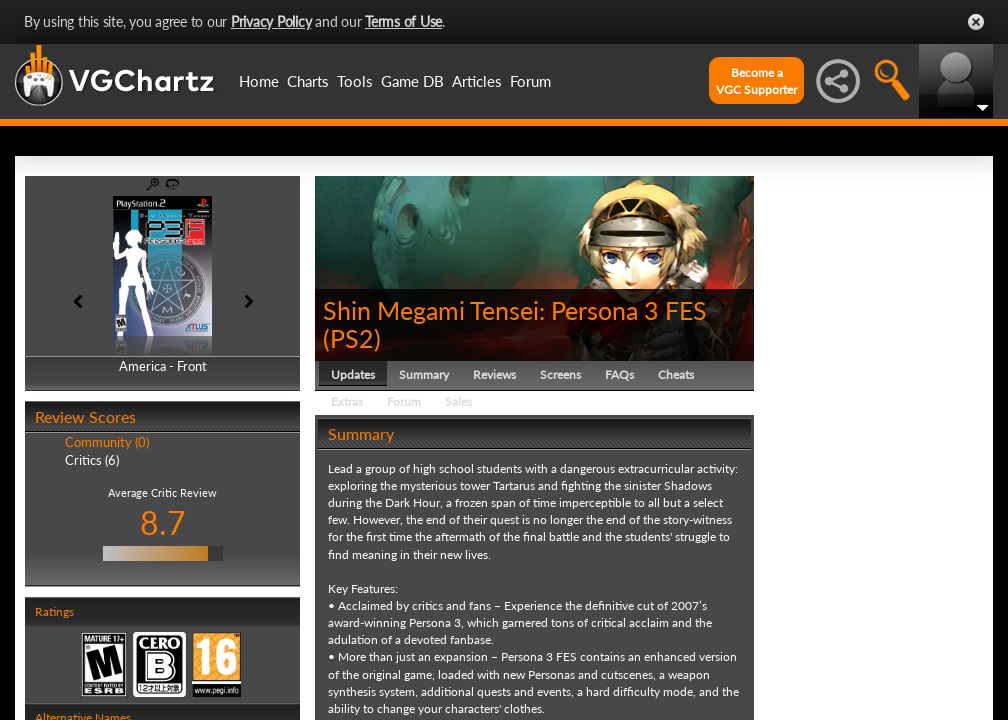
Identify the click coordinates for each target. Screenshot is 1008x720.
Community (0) (107, 442)
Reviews (494, 374)
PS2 (352, 338)
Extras (347, 401)
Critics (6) (92, 460)
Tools (355, 81)
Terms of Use (403, 21)
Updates (353, 374)
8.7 (163, 522)
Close (976, 22)
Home (259, 81)
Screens (560, 374)
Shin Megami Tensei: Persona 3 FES (515, 310)
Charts (308, 81)
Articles (477, 81)
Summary (424, 374)
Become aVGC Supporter (756, 81)
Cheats (676, 374)
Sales (458, 401)
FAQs (619, 374)
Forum (530, 81)
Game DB (412, 81)
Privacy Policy (271, 21)
